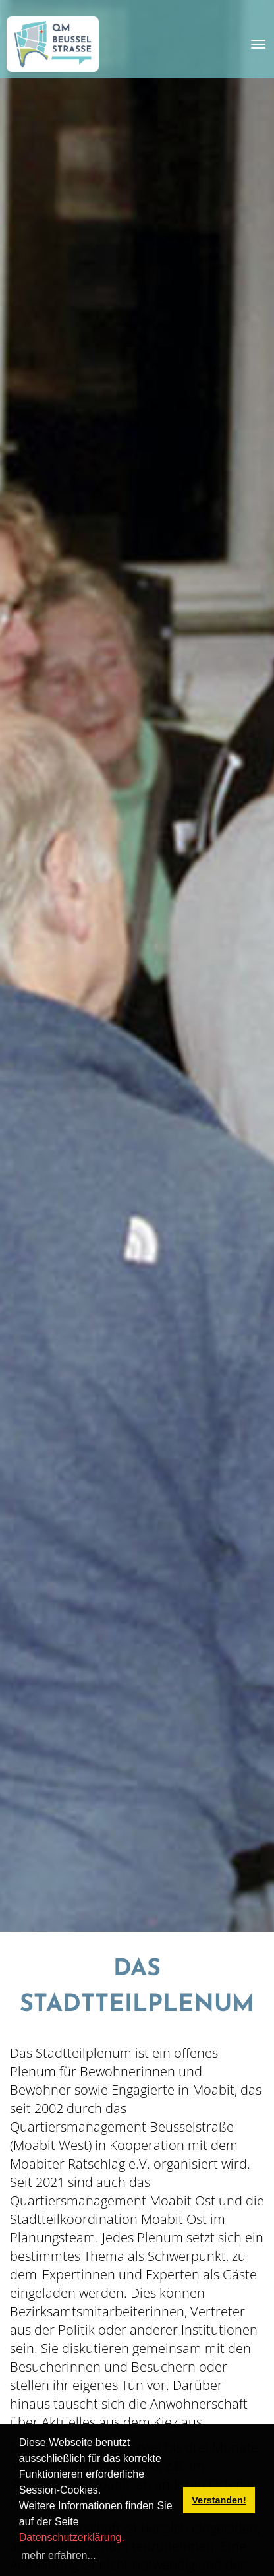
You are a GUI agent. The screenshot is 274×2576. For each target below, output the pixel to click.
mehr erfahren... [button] (58, 2555)
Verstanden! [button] (219, 2500)
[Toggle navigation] (258, 44)
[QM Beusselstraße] (53, 44)
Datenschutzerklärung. (71, 2537)
